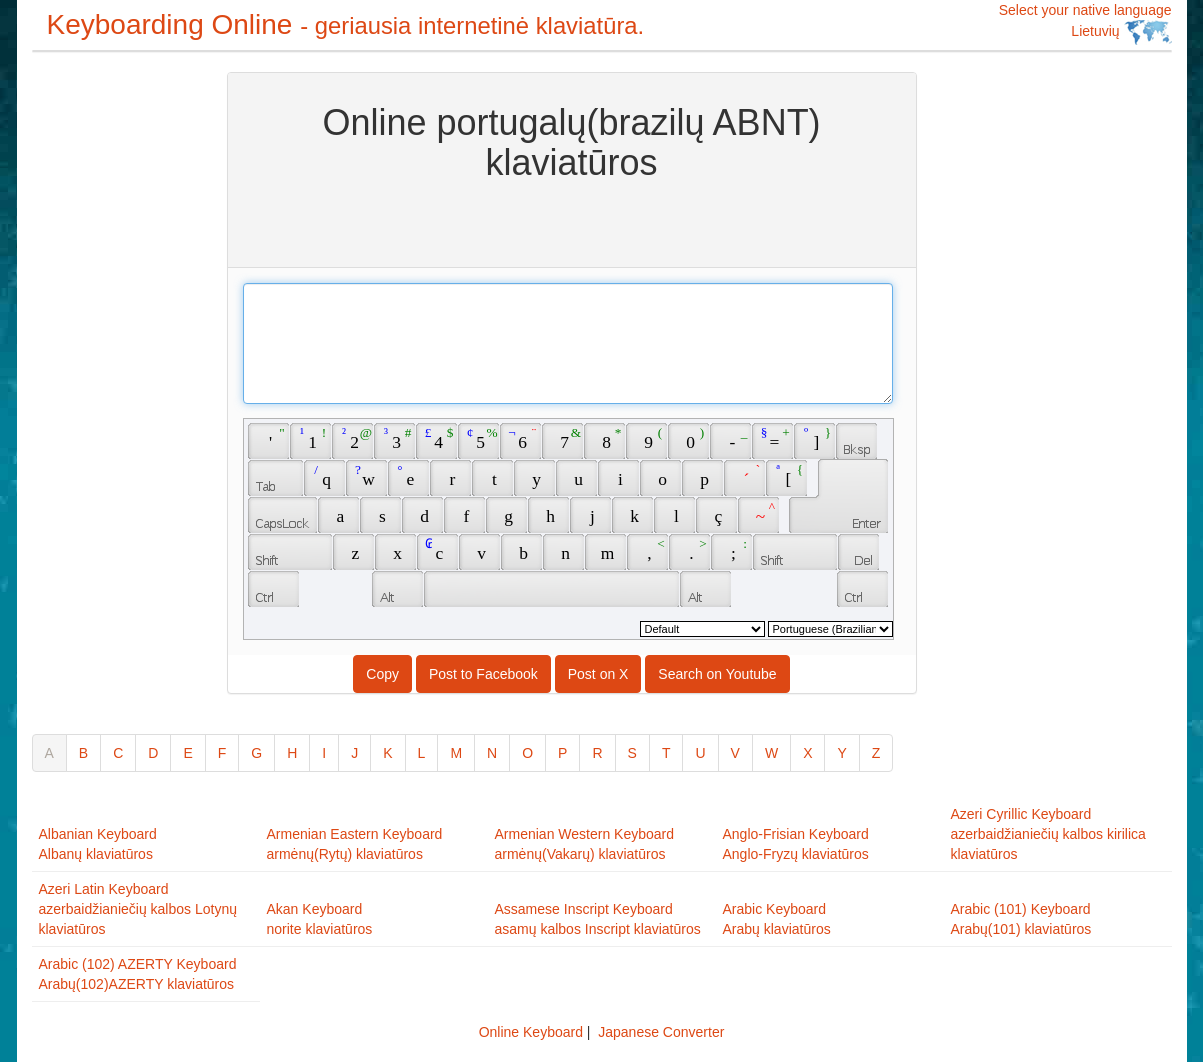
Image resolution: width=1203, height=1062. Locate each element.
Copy (382, 674)
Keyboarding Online (346, 24)
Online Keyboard (531, 1032)
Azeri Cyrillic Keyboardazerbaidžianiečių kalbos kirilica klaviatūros (1048, 834)
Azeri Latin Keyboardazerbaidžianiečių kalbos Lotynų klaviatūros (138, 909)
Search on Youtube (717, 674)
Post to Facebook (483, 674)
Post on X (598, 674)
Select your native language (1085, 23)
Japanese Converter (661, 1032)
